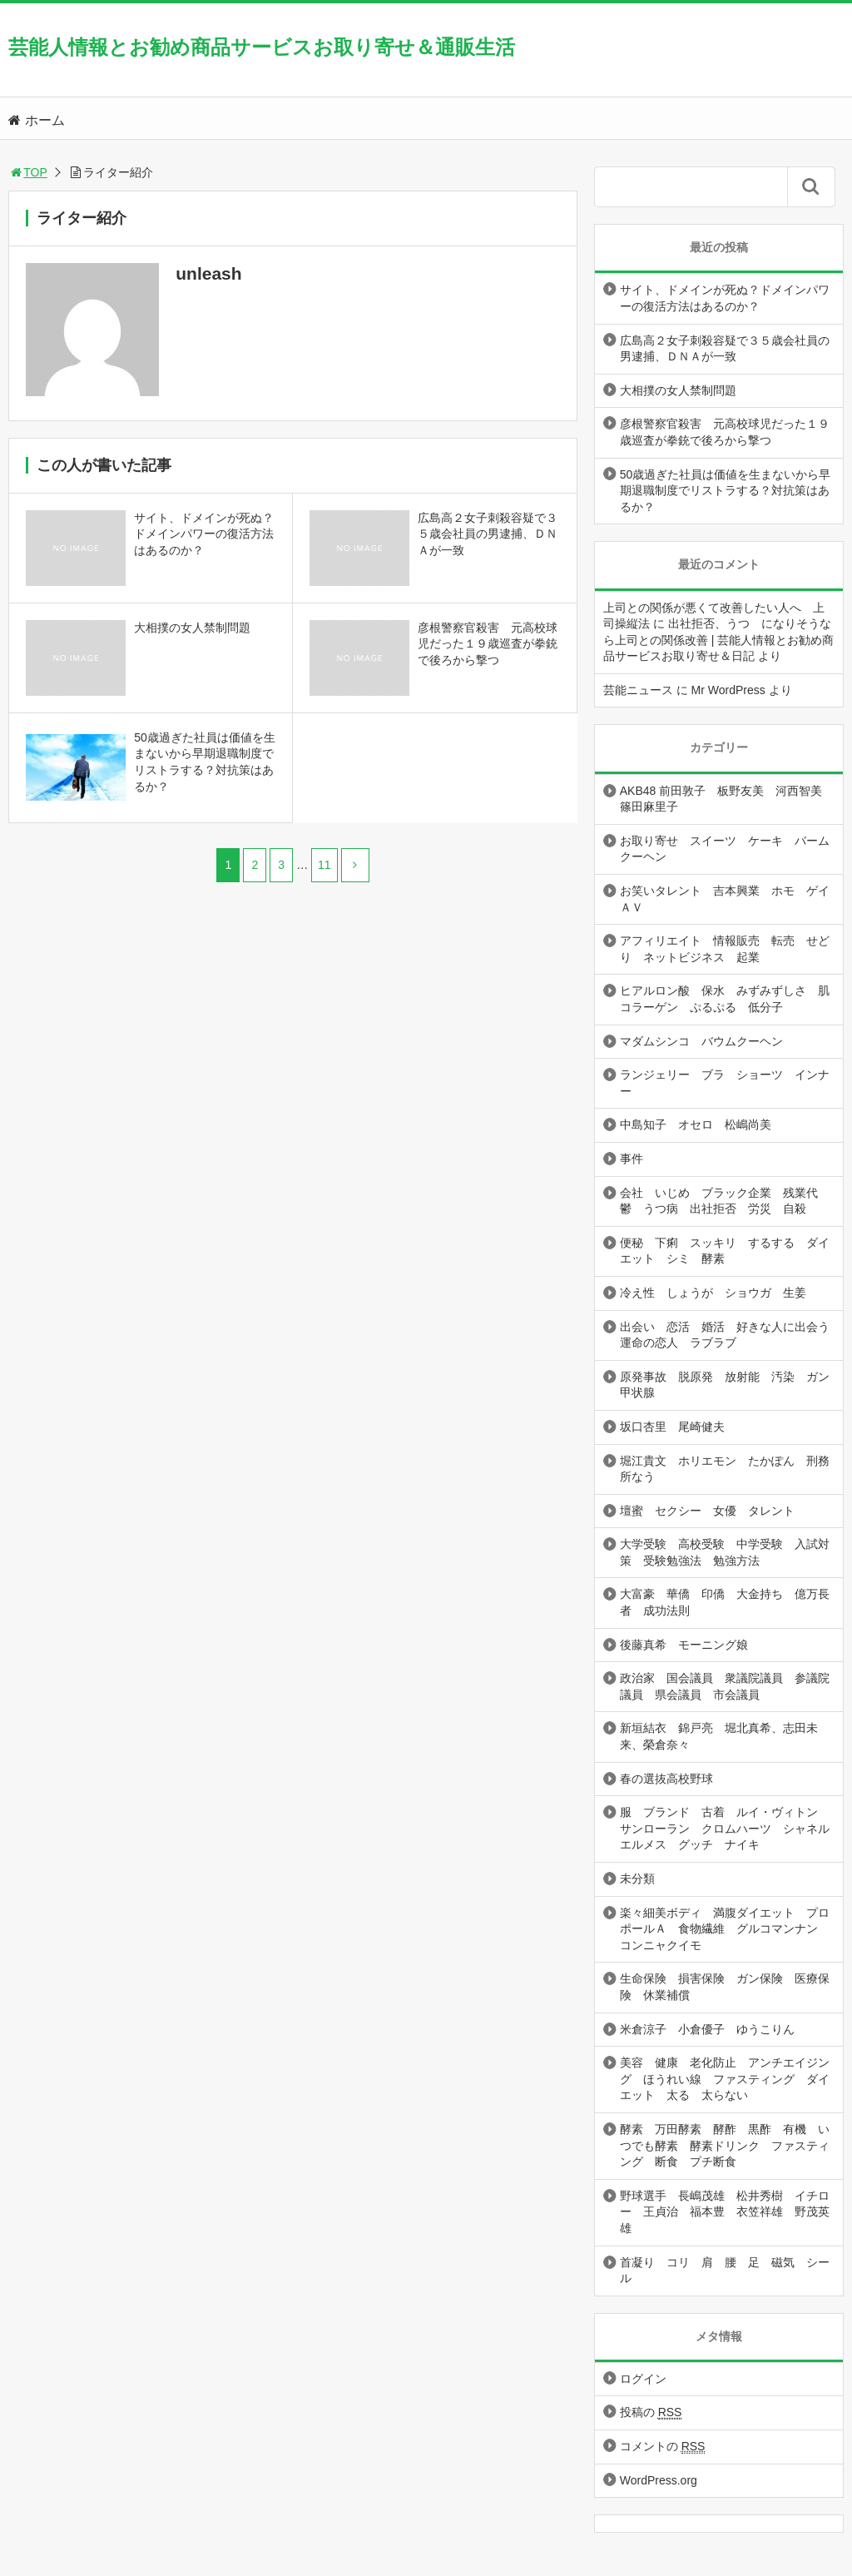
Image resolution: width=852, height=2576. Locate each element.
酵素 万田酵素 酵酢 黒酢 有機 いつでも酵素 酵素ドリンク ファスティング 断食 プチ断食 (725, 2145)
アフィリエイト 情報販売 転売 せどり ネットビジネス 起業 (725, 949)
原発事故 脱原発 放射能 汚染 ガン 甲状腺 (730, 1385)
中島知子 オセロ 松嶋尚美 (695, 1124)
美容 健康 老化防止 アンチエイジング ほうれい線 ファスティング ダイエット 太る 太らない (725, 2079)
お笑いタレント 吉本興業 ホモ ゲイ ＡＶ (730, 899)
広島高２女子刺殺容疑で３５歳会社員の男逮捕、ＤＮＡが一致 (725, 349)
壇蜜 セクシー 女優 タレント (707, 1510)
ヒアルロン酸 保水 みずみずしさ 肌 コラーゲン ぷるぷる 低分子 (730, 999)
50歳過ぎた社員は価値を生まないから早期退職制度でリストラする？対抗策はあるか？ (725, 491)
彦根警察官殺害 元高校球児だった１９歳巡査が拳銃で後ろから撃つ (725, 432)
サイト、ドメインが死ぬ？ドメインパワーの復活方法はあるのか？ (725, 298)
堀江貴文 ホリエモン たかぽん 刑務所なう (725, 1469)
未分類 (637, 1878)
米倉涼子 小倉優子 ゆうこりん (707, 2029)
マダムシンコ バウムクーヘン (701, 1041)
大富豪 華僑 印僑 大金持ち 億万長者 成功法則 (725, 1602)
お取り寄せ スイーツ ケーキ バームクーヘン (725, 849)
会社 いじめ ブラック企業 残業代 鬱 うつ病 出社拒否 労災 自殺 (725, 1201)
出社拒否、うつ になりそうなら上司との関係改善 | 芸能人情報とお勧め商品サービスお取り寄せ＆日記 (718, 640)
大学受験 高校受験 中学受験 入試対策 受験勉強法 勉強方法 (725, 1552)
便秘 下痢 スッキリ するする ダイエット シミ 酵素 (725, 1251)
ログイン (643, 2378)
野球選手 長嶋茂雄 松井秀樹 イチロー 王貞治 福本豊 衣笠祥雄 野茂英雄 (725, 2212)
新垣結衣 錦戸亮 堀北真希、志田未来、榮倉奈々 (719, 1736)
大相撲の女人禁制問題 (678, 390)
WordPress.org (658, 2480)
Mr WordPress (728, 690)
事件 (631, 1158)
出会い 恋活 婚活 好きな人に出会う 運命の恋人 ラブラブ (730, 1335)
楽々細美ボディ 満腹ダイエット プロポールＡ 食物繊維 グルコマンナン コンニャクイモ (725, 1929)
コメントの (663, 2447)
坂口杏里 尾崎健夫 (672, 1426)
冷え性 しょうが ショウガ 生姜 (713, 1292)
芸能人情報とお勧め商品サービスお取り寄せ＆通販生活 (261, 47)
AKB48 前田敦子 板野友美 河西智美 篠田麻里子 (727, 799)
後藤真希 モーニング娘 (684, 1644)
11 (324, 864)
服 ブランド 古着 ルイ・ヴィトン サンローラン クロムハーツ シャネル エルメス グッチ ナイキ (730, 1828)
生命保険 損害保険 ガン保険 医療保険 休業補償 (725, 1987)
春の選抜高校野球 (666, 1778)
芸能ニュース (638, 690)
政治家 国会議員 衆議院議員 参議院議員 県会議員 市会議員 (725, 1686)
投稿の (651, 2412)
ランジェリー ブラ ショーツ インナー (725, 1083)
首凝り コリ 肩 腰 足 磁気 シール (725, 2271)
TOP (27, 172)
